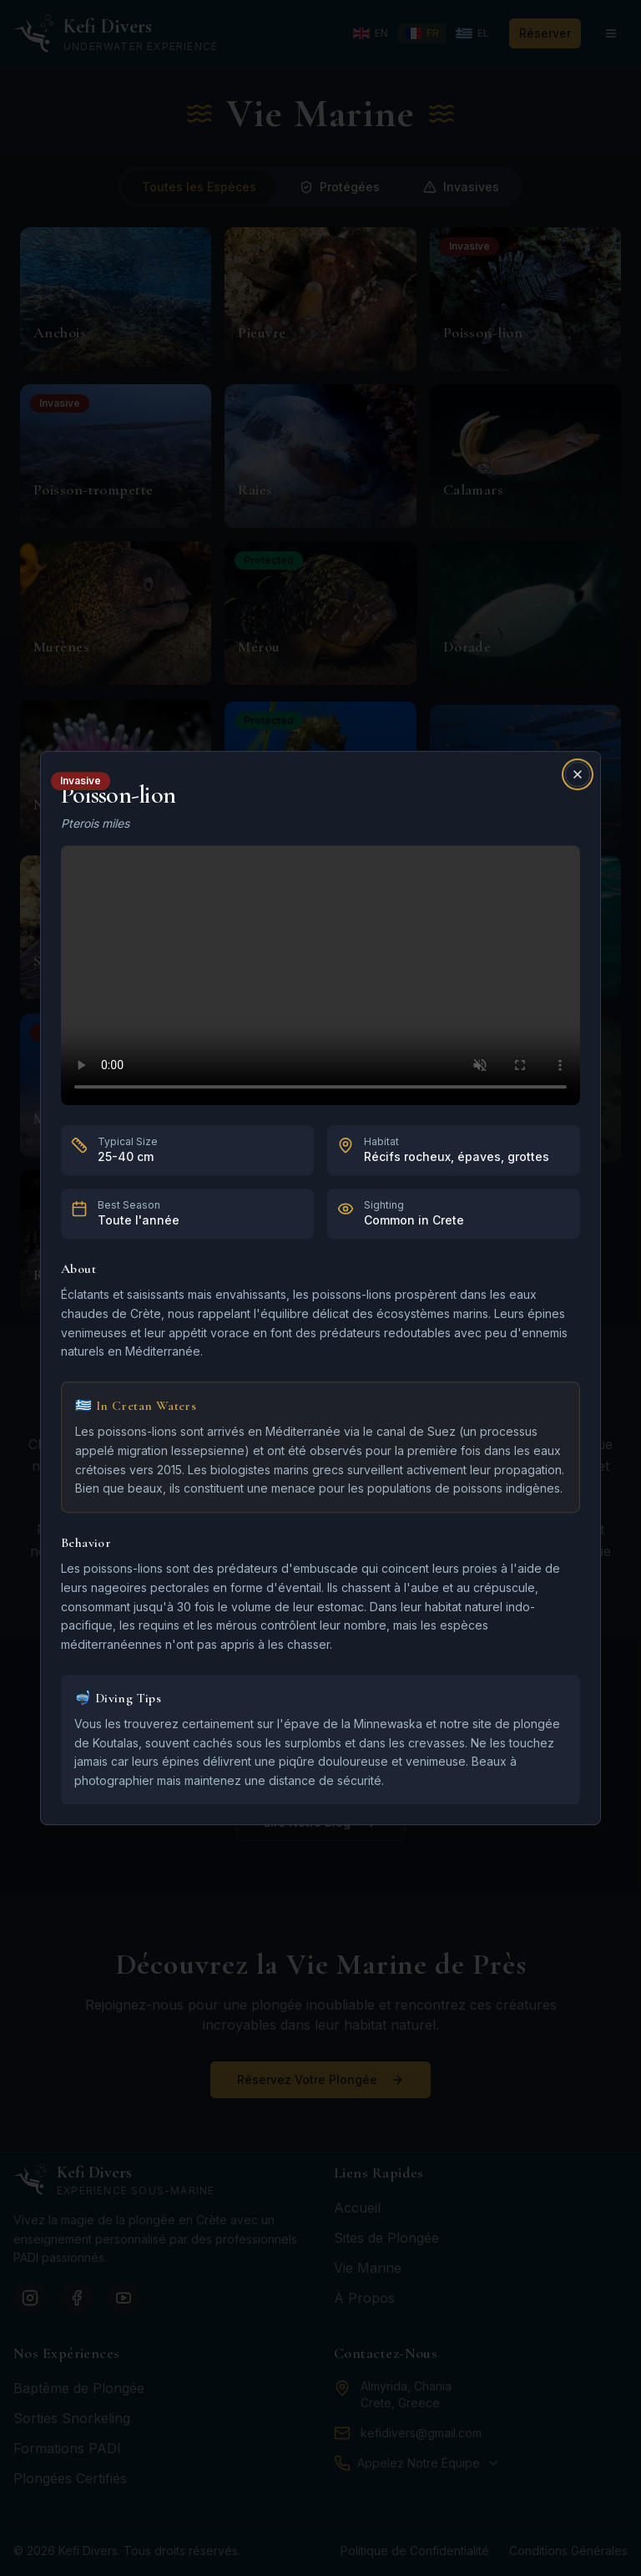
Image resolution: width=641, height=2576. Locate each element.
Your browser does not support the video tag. (320, 975)
